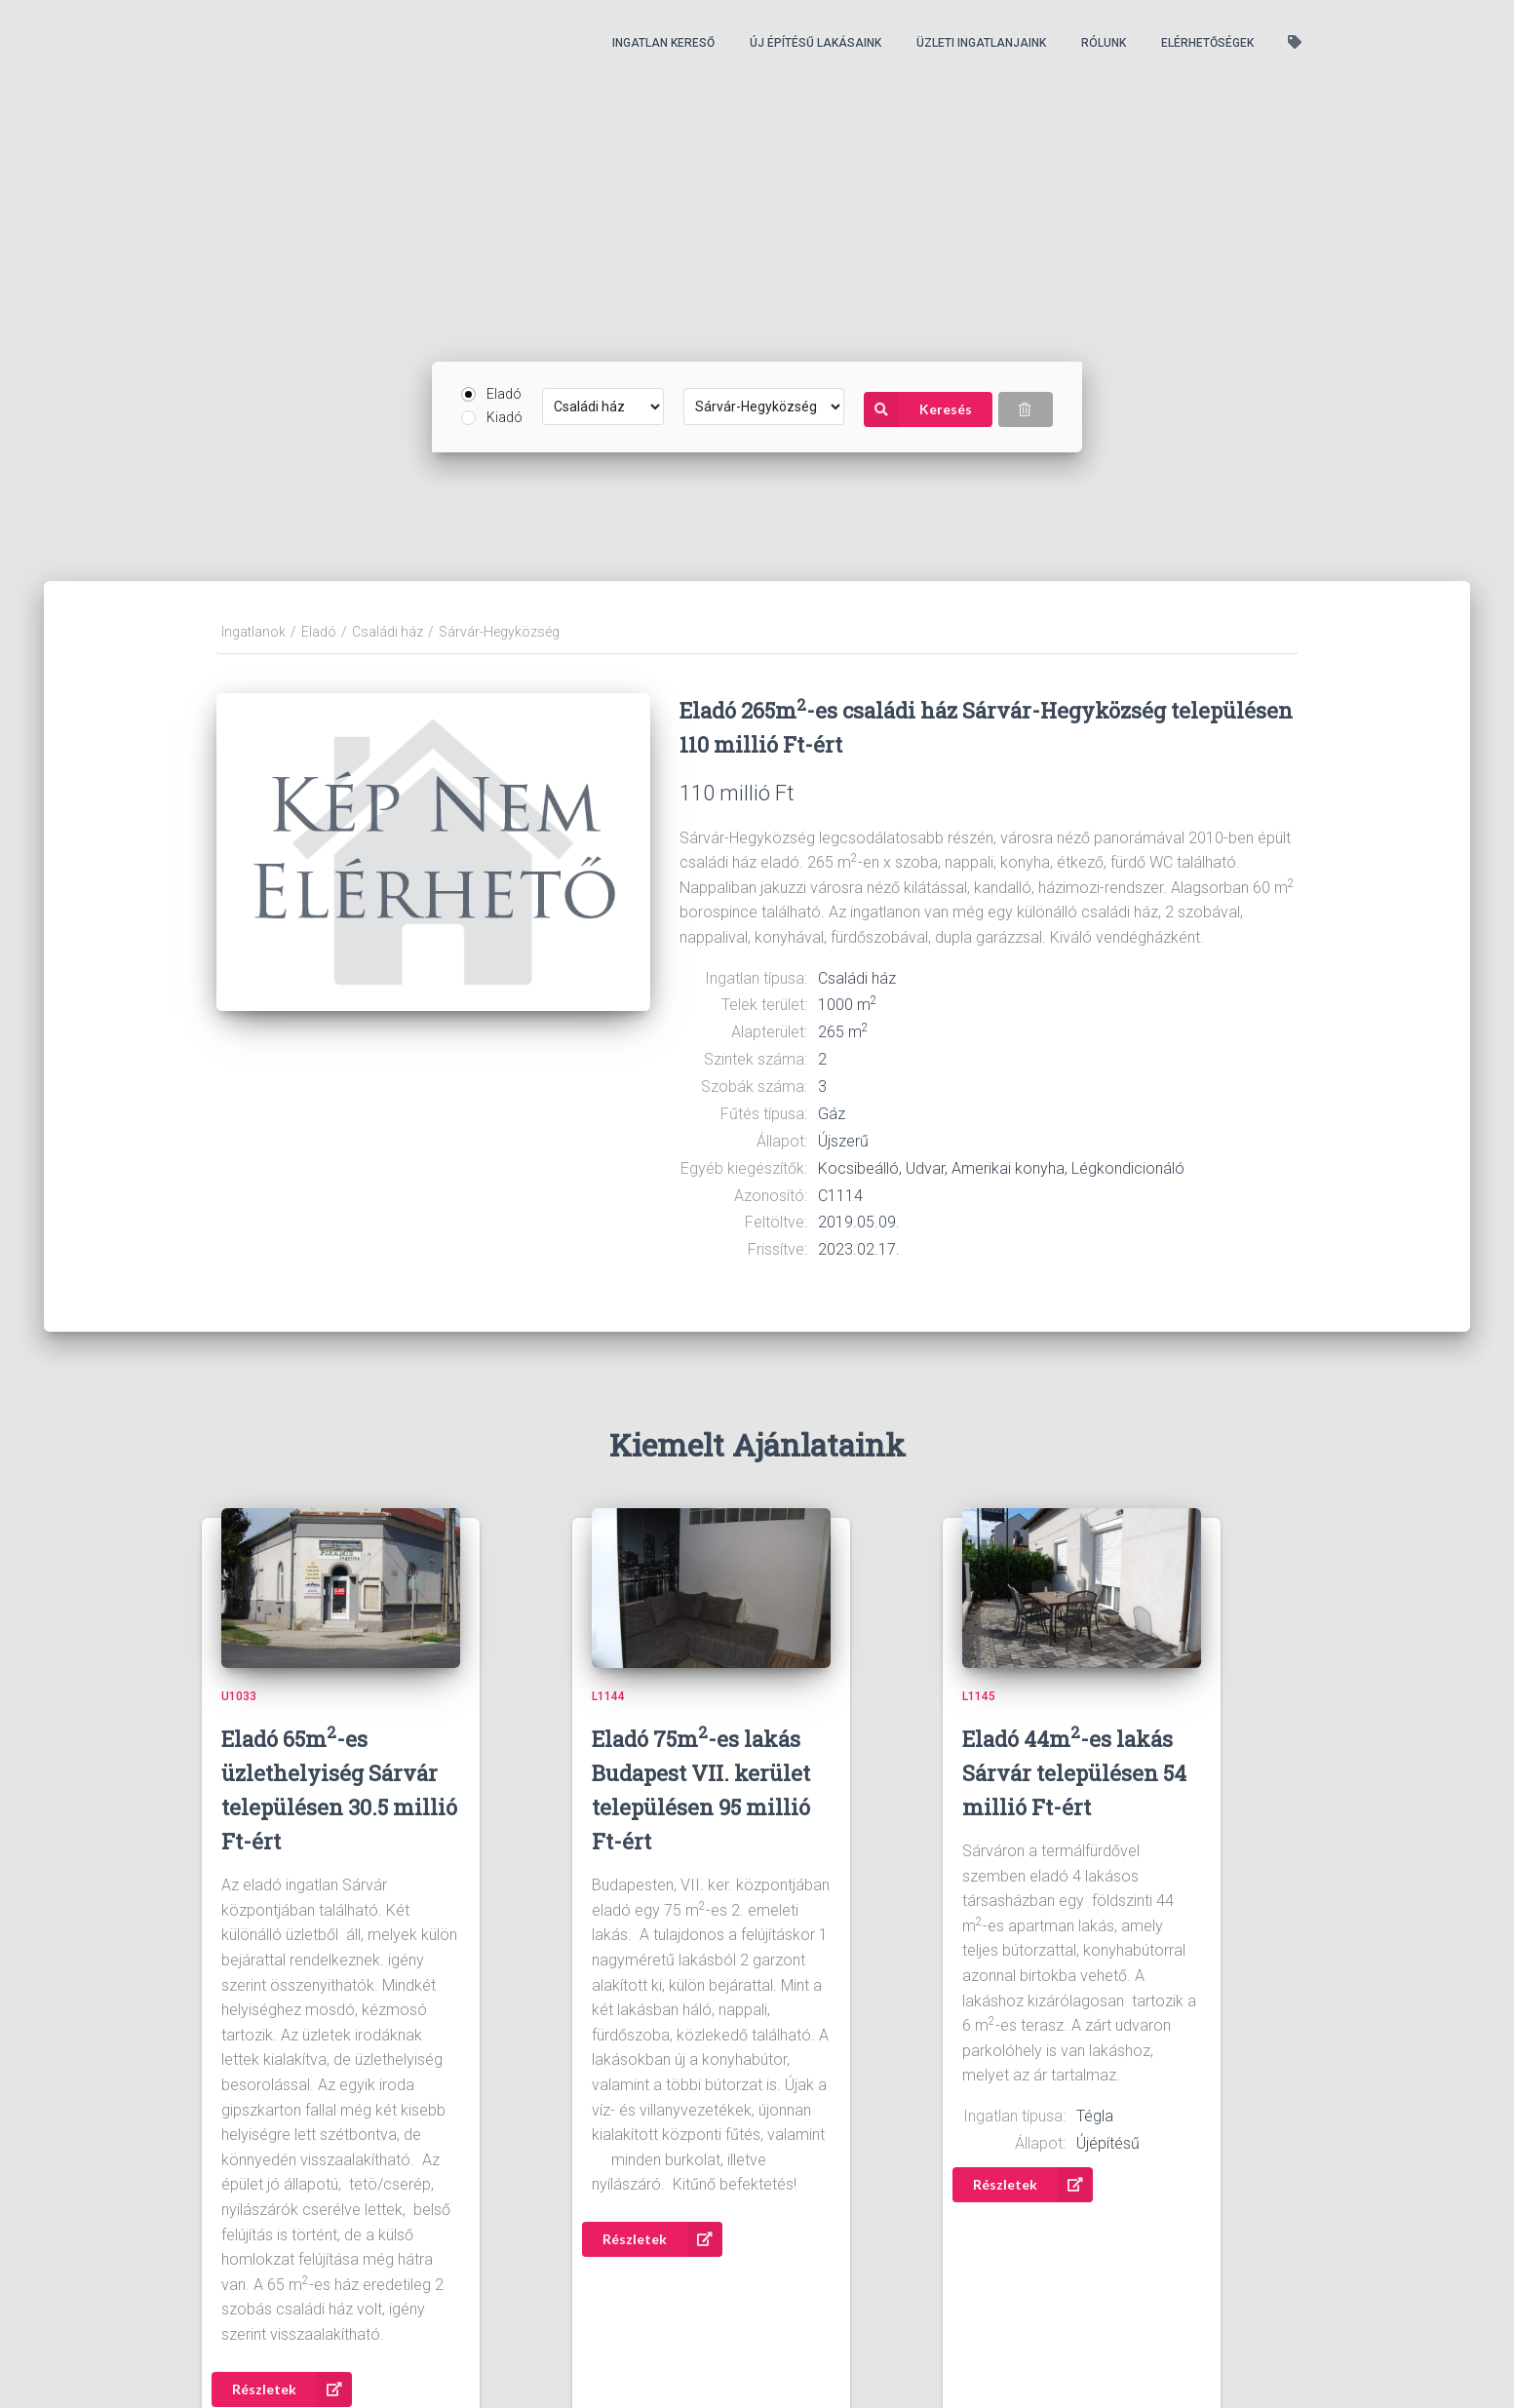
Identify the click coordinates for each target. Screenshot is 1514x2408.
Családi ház (387, 632)
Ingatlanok (253, 632)
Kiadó (504, 417)
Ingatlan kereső (663, 43)
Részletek (292, 2389)
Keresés (918, 409)
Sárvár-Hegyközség (499, 632)
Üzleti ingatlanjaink (981, 43)
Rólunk (1103, 43)
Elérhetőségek (1207, 43)
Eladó (504, 394)
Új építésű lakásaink (815, 43)
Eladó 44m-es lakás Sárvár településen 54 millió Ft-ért (1074, 1773)
